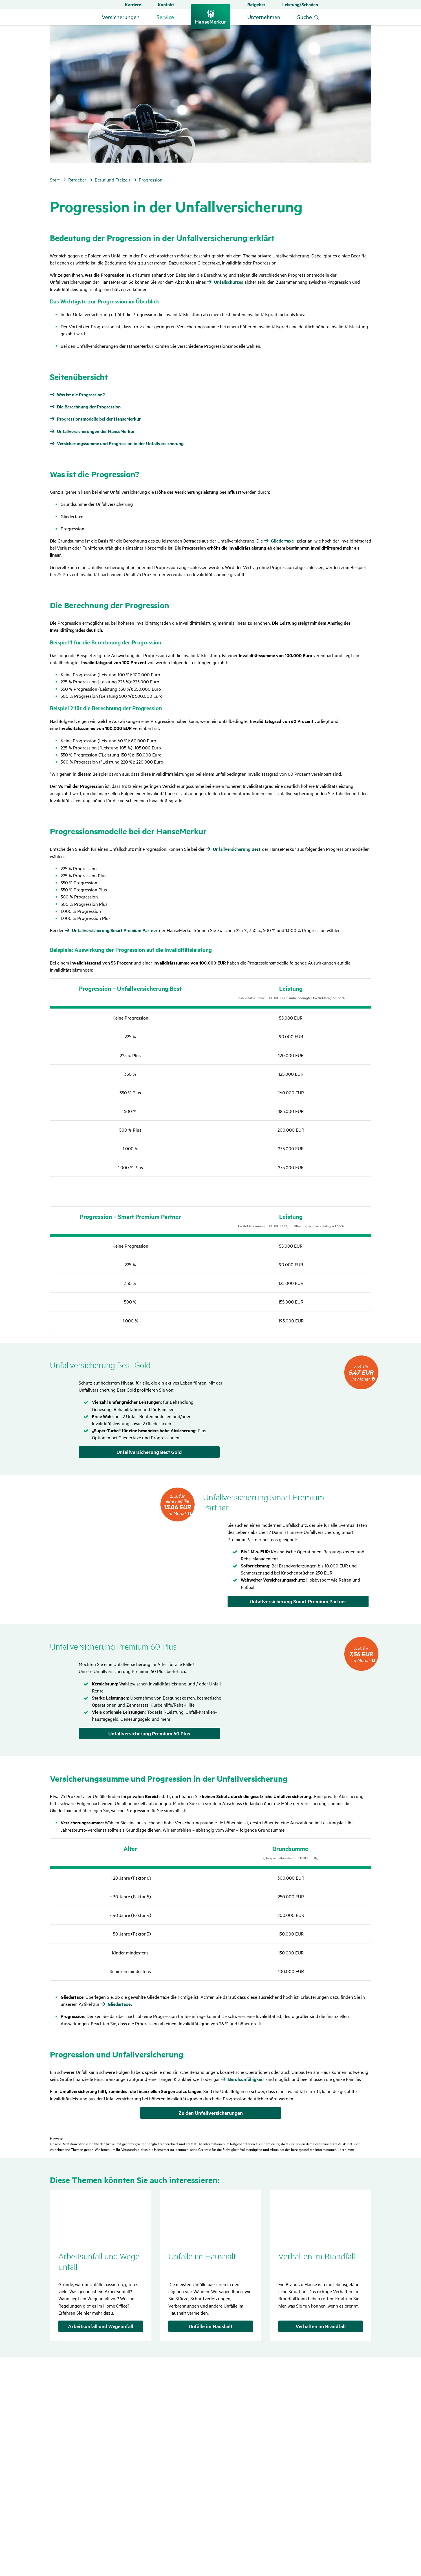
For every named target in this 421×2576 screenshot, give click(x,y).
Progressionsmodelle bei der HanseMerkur (99, 418)
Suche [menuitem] (304, 16)
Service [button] (165, 16)
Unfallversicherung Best (236, 849)
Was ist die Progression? (81, 394)
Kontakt (166, 4)
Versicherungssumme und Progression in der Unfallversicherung (120, 443)
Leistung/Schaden (300, 4)
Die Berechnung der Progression (89, 406)
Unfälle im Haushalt (211, 2326)
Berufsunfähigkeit (246, 2079)
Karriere (133, 4)
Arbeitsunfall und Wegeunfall (100, 2326)
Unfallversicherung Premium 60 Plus (149, 1733)
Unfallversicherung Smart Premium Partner (114, 930)
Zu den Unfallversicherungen (210, 2112)
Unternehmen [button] (263, 16)
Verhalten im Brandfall (321, 2326)
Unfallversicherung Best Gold (149, 1452)
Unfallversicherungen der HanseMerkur (96, 431)
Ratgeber (256, 4)
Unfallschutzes (228, 282)
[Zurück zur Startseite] (210, 16)
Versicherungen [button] (121, 16)
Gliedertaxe (282, 540)
